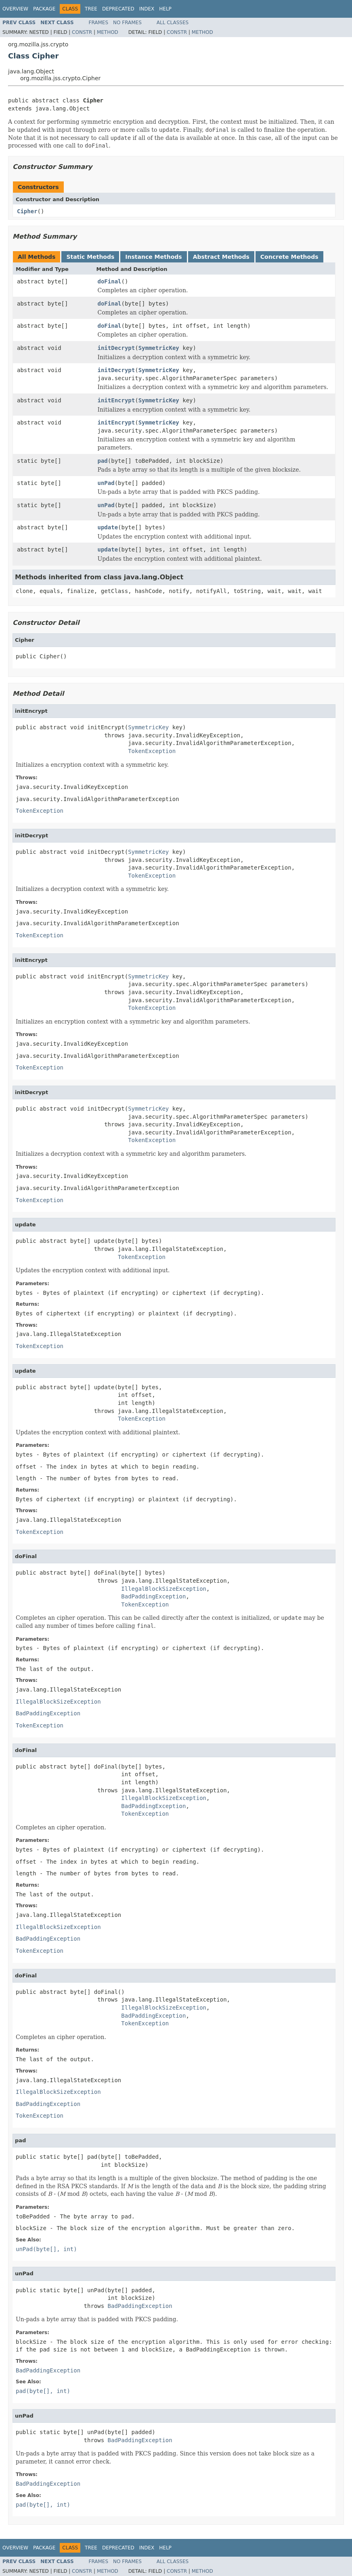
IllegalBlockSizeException (163, 1589)
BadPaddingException (153, 1596)
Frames (99, 22)
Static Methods (90, 257)
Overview (15, 9)
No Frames (127, 22)
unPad (106, 483)
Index (147, 9)
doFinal (110, 281)
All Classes (173, 22)
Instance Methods (153, 257)
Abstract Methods (221, 257)
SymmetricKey (158, 348)
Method (107, 32)
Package (44, 9)
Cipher (27, 211)
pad (103, 461)
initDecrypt (116, 348)
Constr (82, 32)
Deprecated (118, 9)
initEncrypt (116, 400)
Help (165, 9)
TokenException (152, 751)
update (108, 527)
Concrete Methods (289, 257)
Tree (91, 9)
